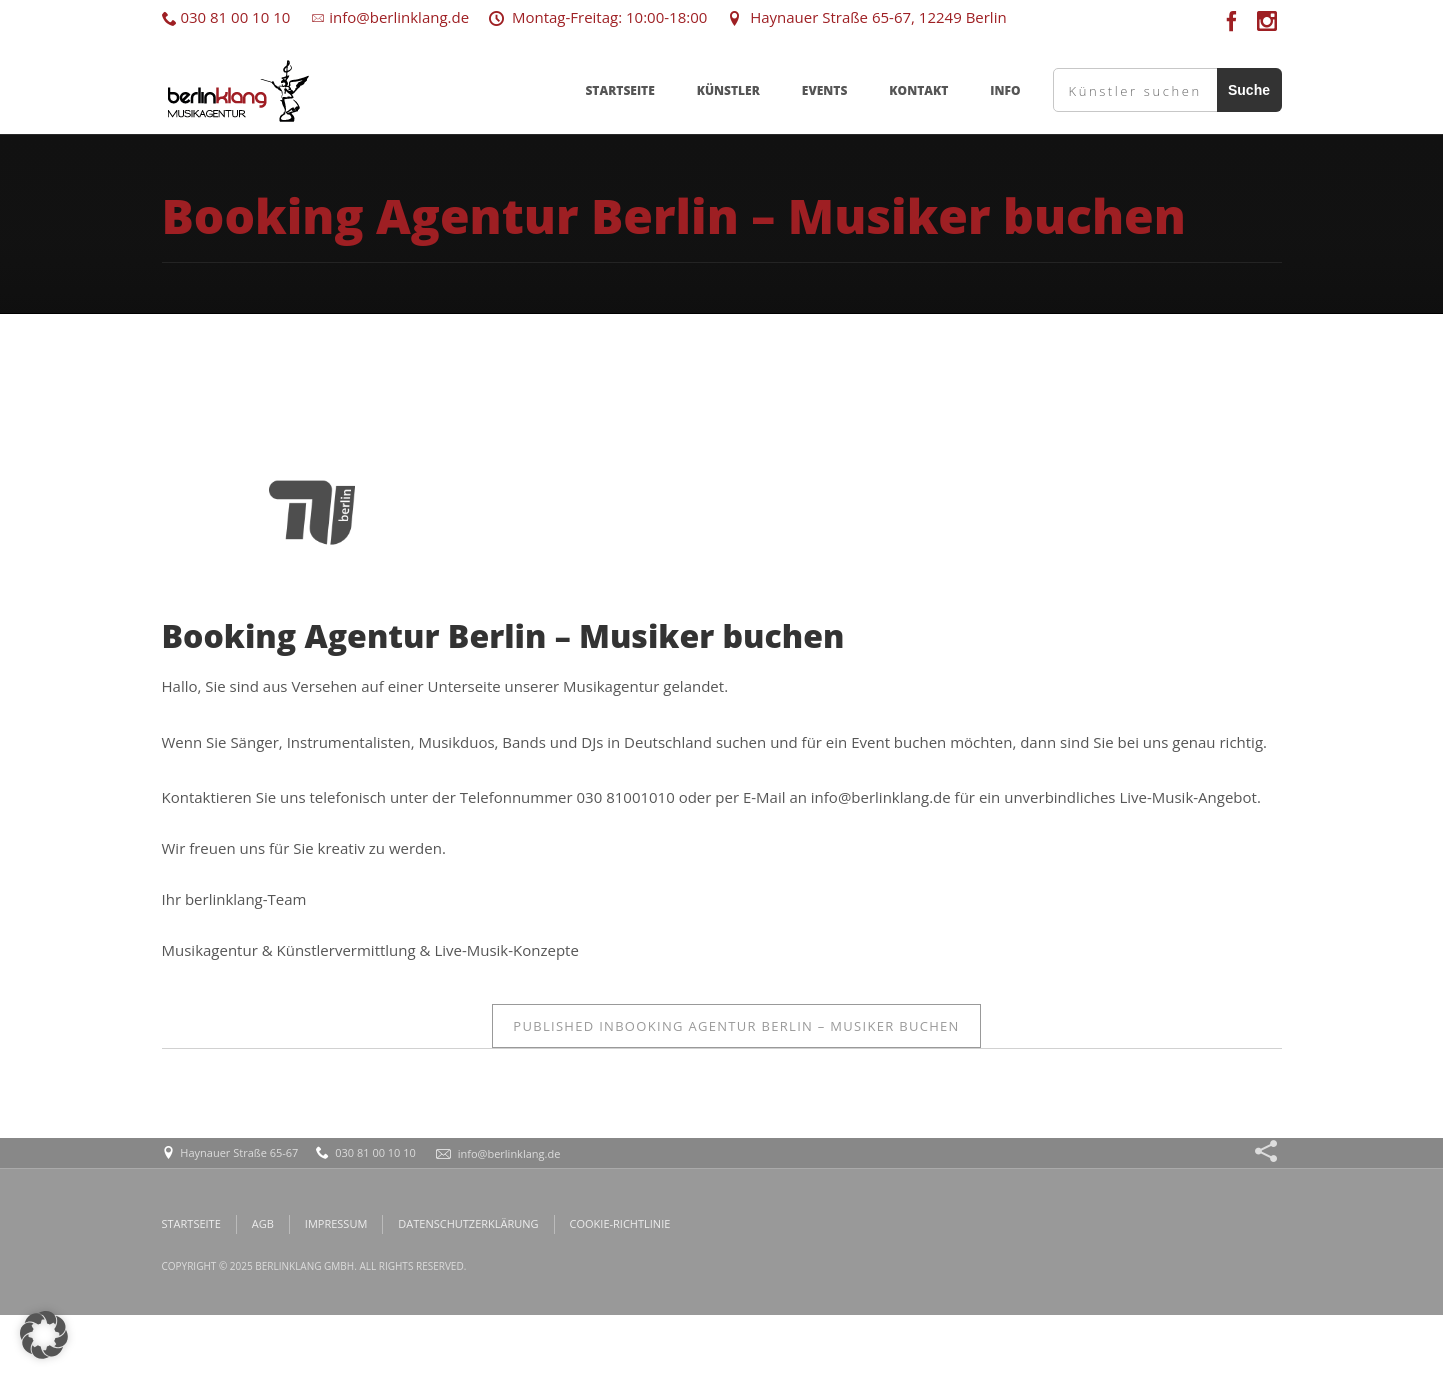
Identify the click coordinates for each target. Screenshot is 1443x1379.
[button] (44, 1335)
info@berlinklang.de (389, 17)
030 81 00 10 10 (226, 17)
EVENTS (825, 90)
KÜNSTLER (728, 90)
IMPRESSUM (336, 1223)
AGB (263, 1223)
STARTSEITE (619, 90)
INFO (1005, 90)
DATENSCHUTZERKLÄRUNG (468, 1223)
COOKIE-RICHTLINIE (620, 1223)
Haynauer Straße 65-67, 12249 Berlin (866, 17)
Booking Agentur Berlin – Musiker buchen (736, 1026)
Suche (1249, 90)
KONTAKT (918, 90)
